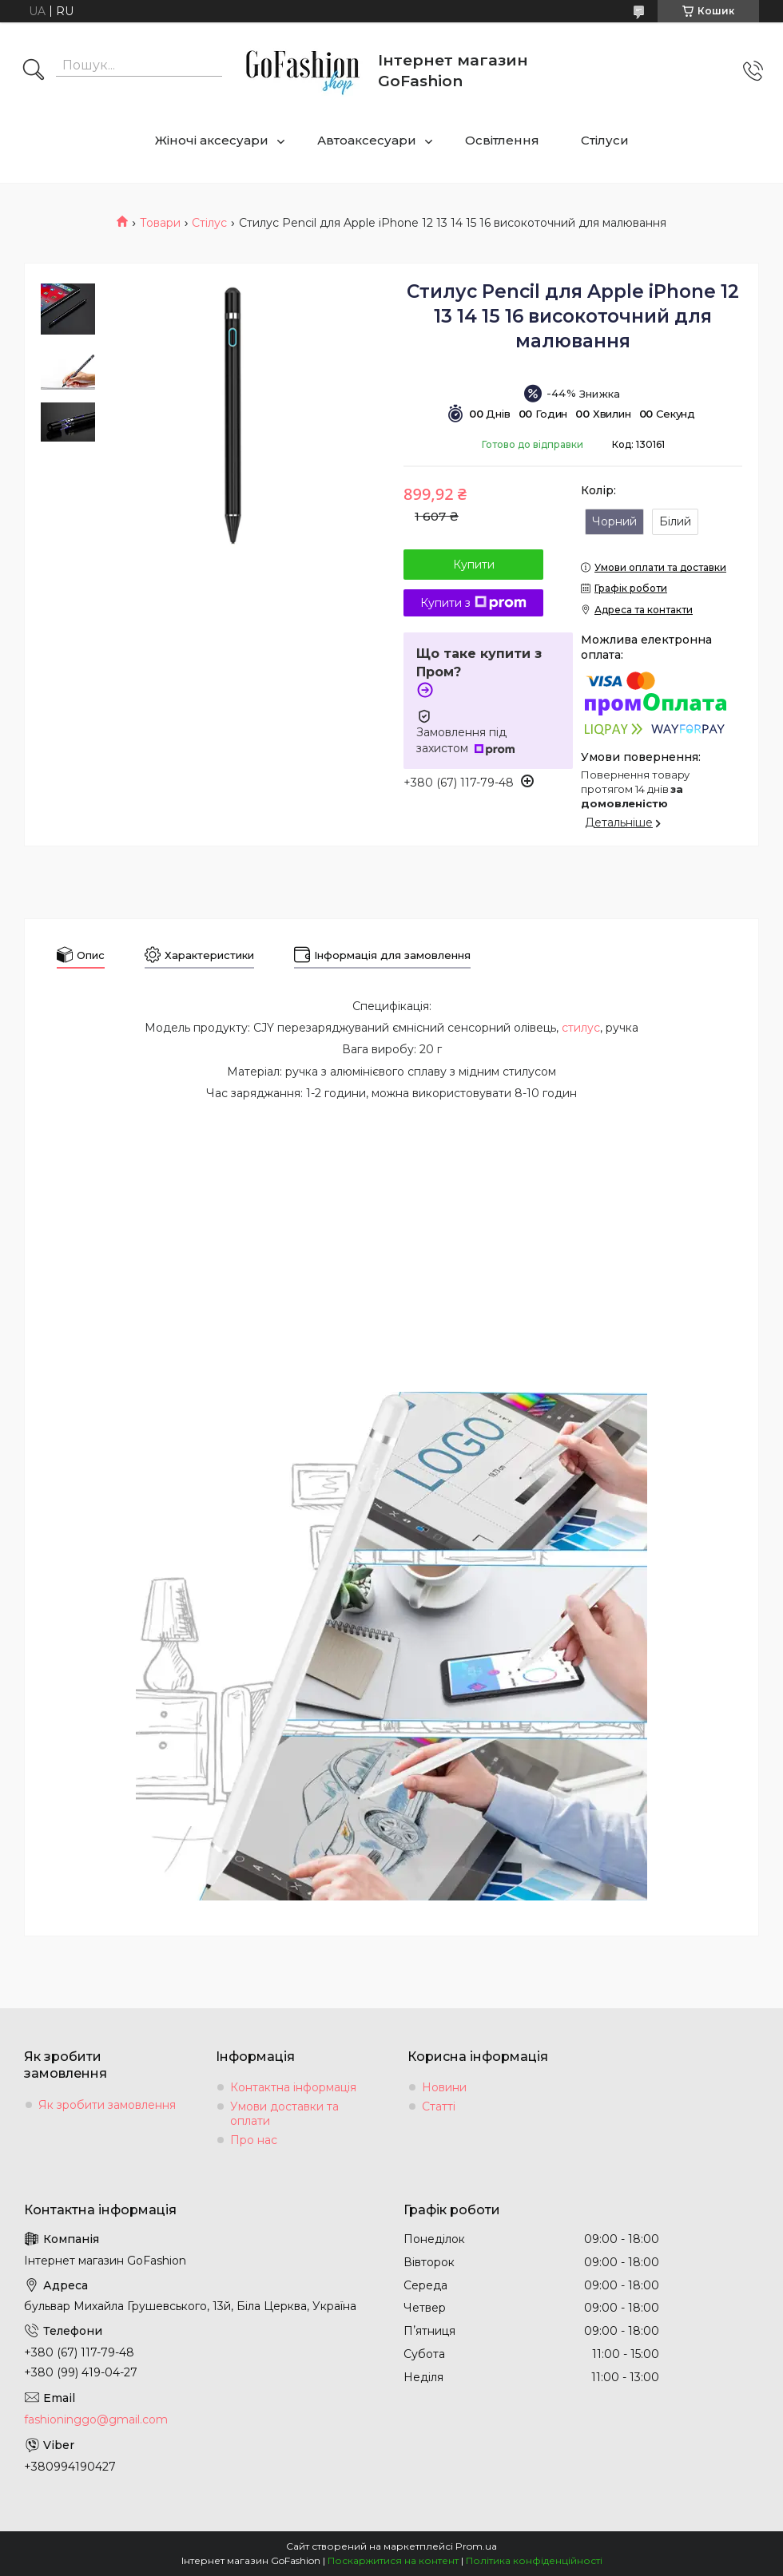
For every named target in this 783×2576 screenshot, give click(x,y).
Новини (444, 2087)
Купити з (473, 603)
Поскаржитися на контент (393, 2560)
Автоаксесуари (366, 140)
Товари (160, 223)
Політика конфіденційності (534, 2560)
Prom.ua (476, 2546)
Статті (438, 2106)
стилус (581, 1027)
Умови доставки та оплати (284, 2113)
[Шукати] (33, 71)
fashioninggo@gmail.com (96, 2419)
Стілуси (605, 140)
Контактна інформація (293, 2087)
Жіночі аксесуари (211, 140)
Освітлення (502, 140)
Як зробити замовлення (107, 2105)
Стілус (209, 223)
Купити (474, 564)
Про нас (253, 2140)
